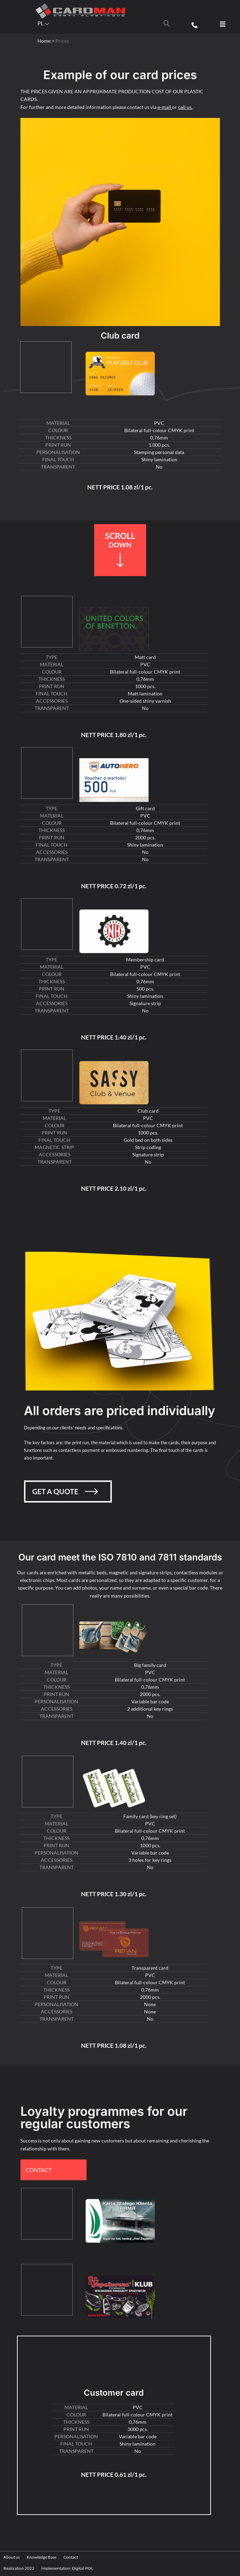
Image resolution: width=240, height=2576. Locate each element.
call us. (185, 107)
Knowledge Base (41, 2557)
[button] (222, 24)
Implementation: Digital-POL (67, 2568)
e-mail (165, 107)
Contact (70, 2557)
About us (11, 2557)
